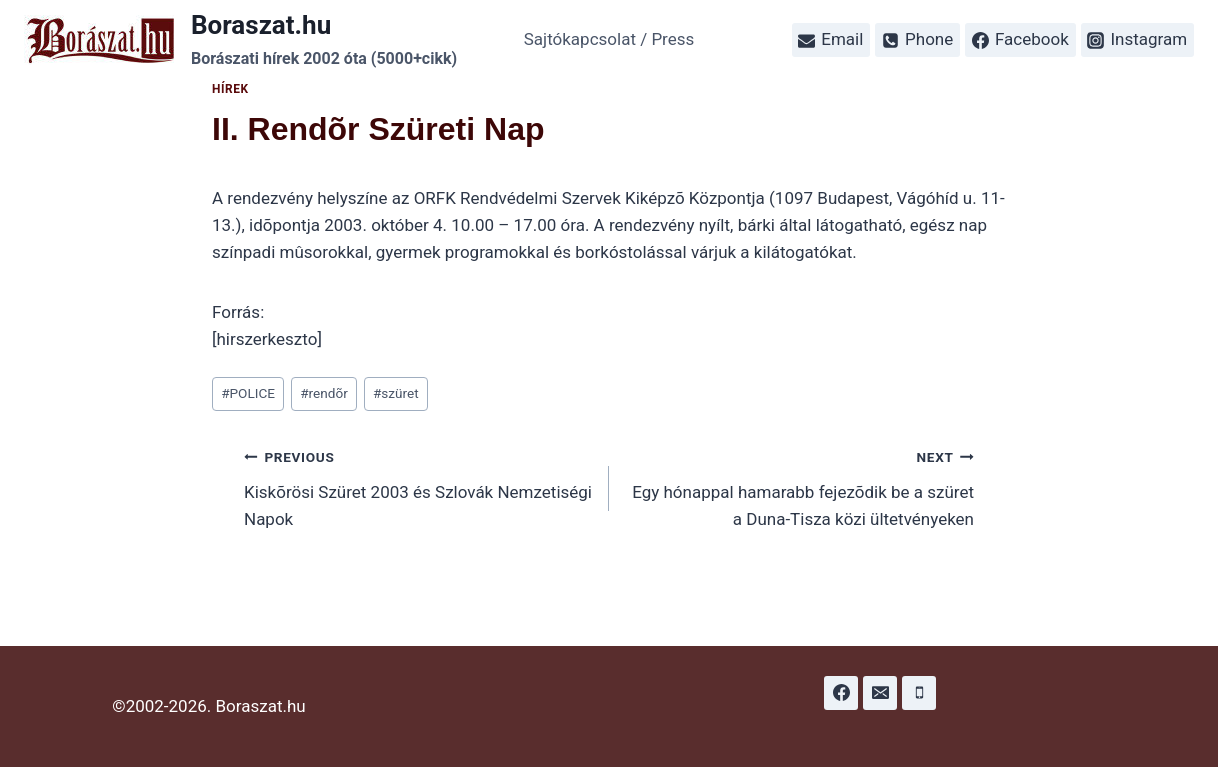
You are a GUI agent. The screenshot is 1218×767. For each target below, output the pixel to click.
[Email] (880, 693)
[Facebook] (841, 693)
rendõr (324, 393)
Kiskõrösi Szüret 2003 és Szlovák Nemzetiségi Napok (418, 486)
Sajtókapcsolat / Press (609, 39)
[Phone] (919, 693)
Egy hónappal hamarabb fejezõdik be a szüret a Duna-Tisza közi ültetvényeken (800, 486)
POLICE (248, 393)
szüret (396, 393)
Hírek (230, 89)
